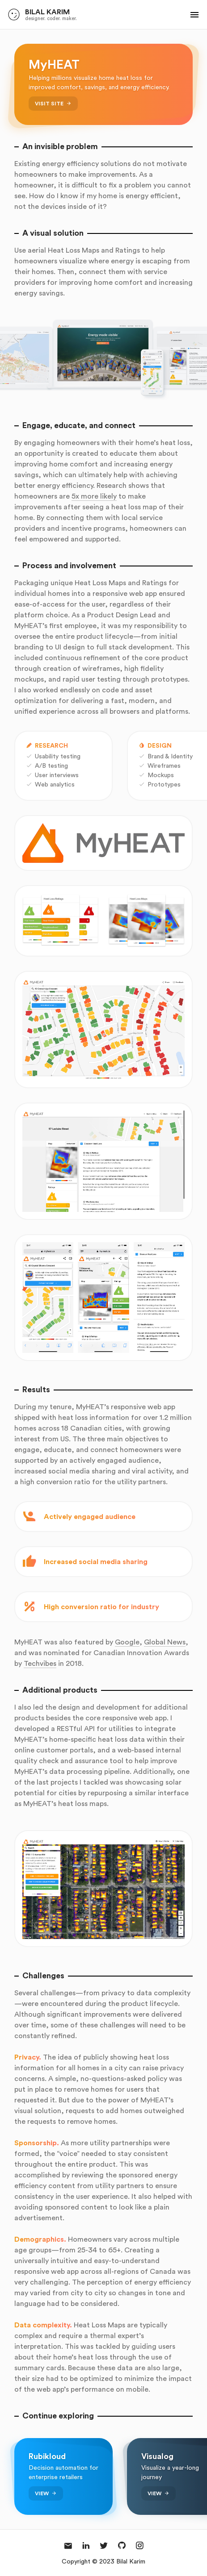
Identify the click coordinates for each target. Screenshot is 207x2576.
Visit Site (49, 103)
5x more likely (94, 495)
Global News (165, 1641)
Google (127, 1641)
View (42, 2493)
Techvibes (40, 1663)
